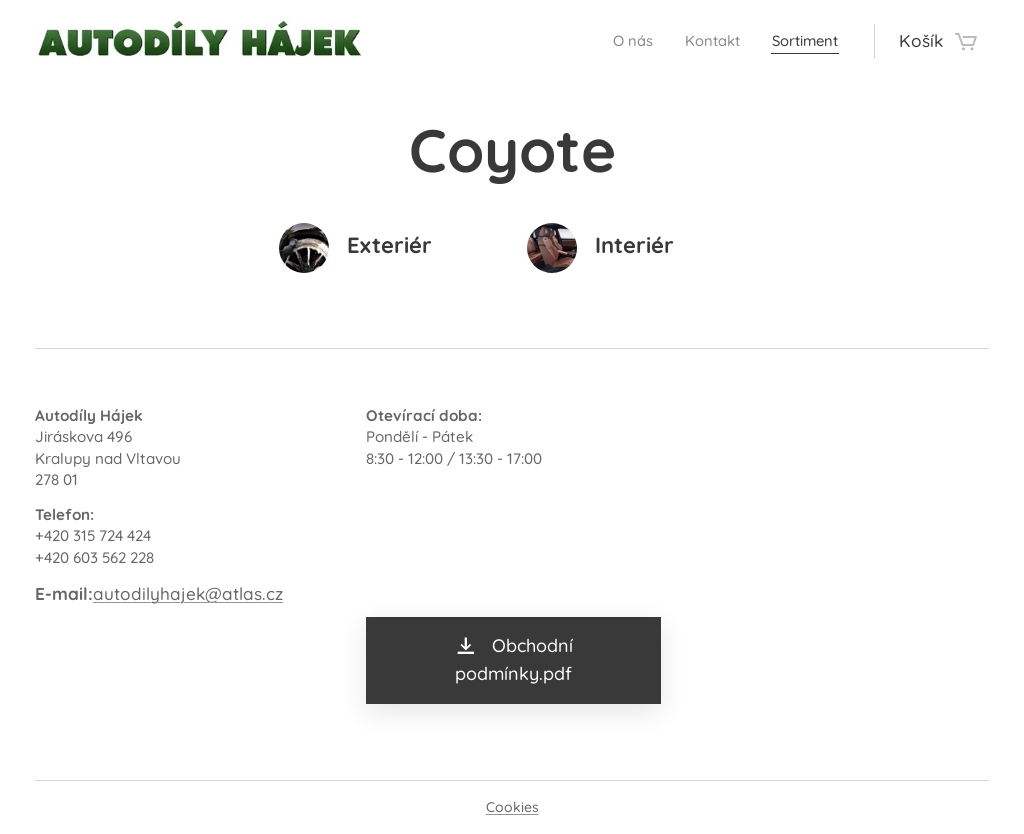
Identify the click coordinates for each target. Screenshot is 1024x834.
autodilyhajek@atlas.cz (188, 593)
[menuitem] (611, 41)
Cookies (512, 807)
